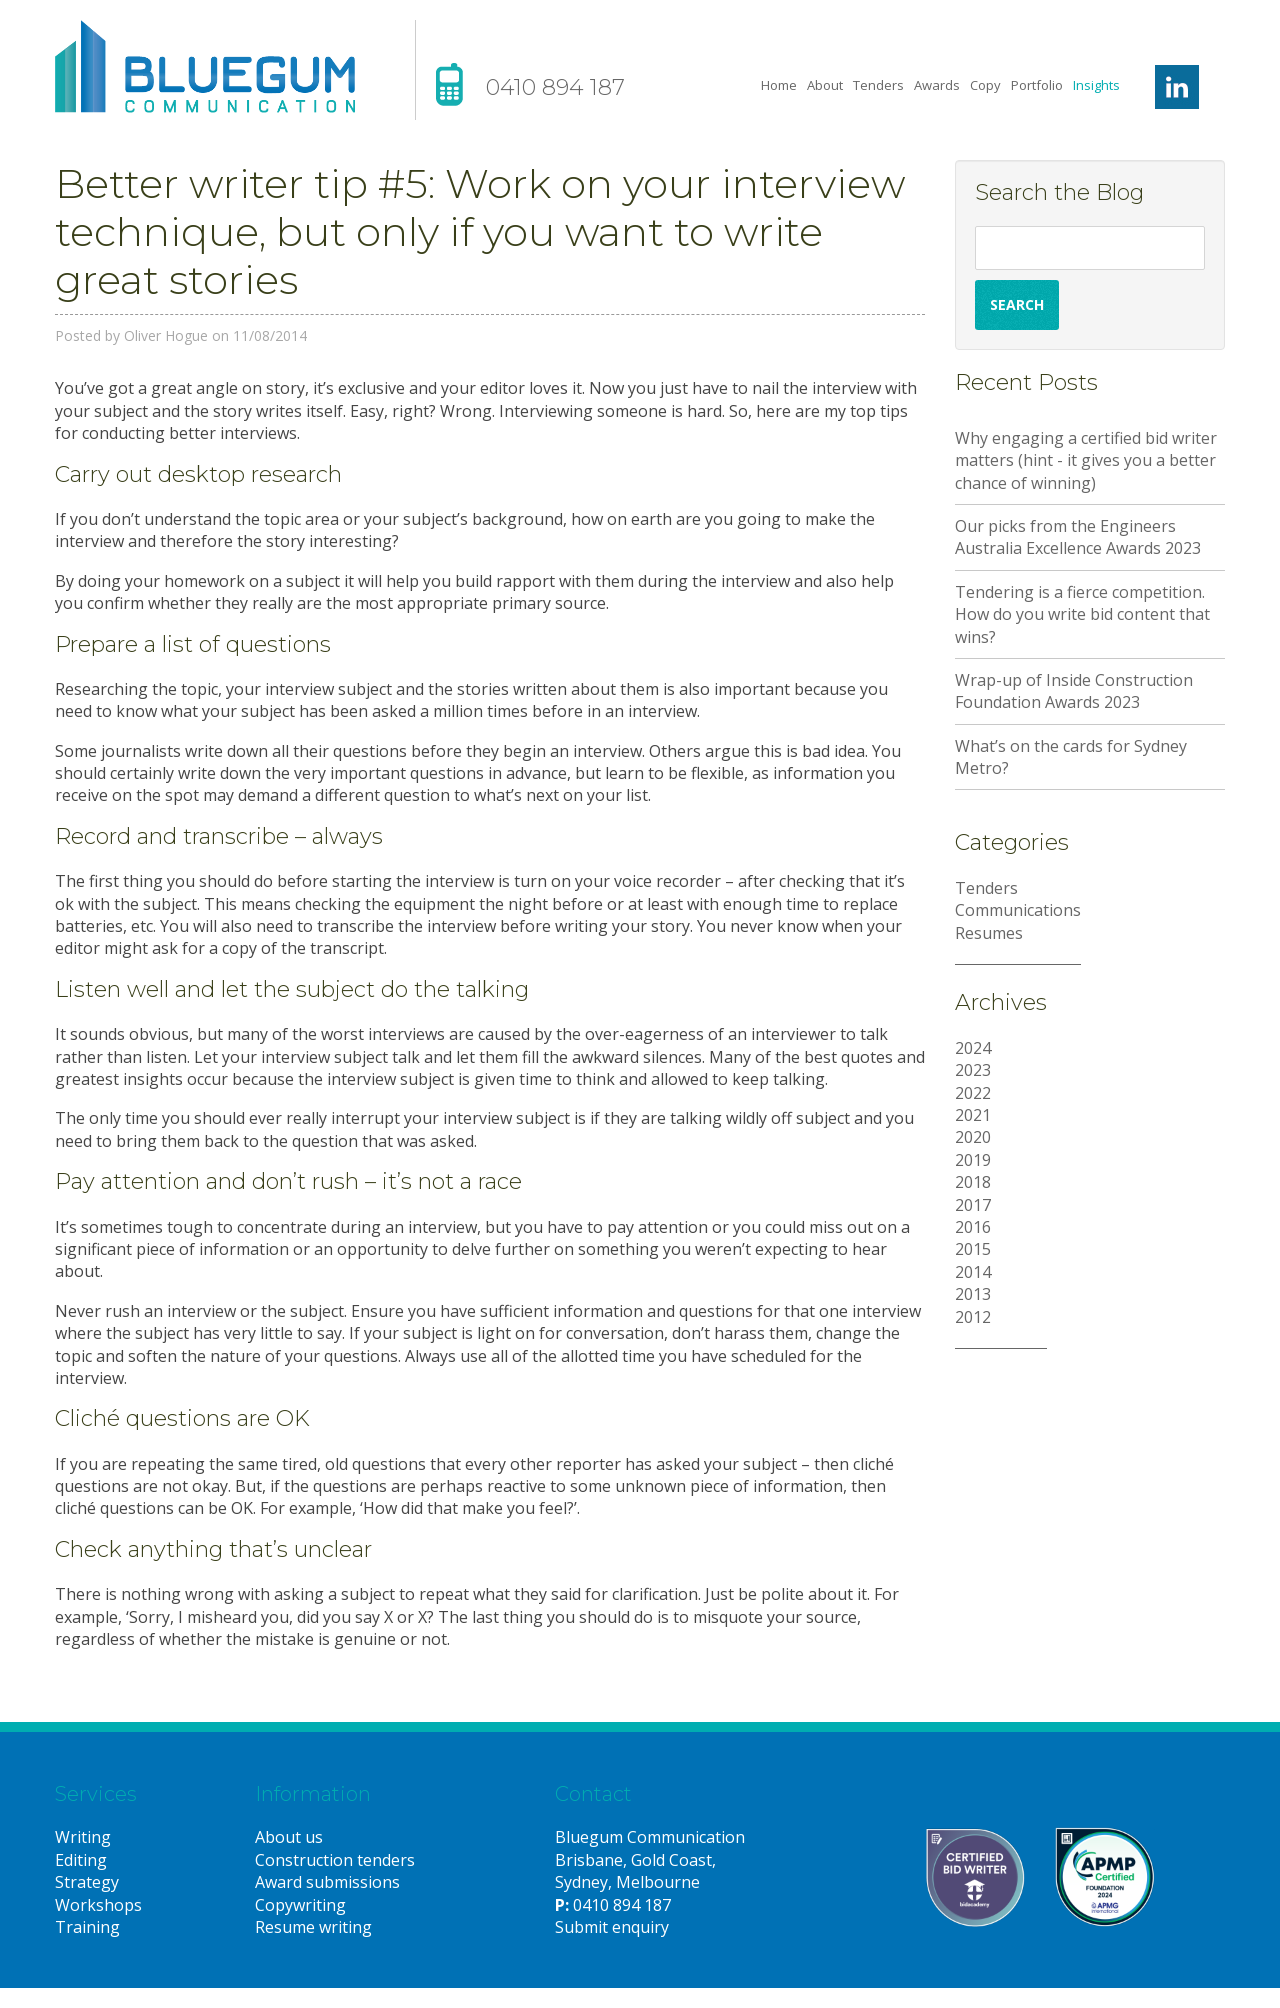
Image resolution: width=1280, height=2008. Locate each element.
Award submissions (327, 1882)
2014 (973, 1272)
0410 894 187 (555, 87)
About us (289, 1837)
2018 (973, 1182)
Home (779, 85)
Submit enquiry (612, 1927)
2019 (973, 1160)
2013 (973, 1294)
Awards (937, 85)
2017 (973, 1205)
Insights (1096, 85)
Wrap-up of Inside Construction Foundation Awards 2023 (1074, 691)
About (825, 85)
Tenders (878, 85)
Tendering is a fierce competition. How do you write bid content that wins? (1082, 614)
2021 (973, 1115)
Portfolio (1037, 85)
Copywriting (300, 1905)
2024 (973, 1048)
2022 (973, 1093)
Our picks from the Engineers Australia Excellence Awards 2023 (1078, 537)
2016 (973, 1227)
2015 (973, 1249)
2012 (973, 1317)
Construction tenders (335, 1860)
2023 (973, 1070)
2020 (973, 1137)
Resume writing (313, 1927)
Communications (1018, 910)
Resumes (989, 933)
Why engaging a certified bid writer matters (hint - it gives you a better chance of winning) (1086, 460)
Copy (985, 85)
